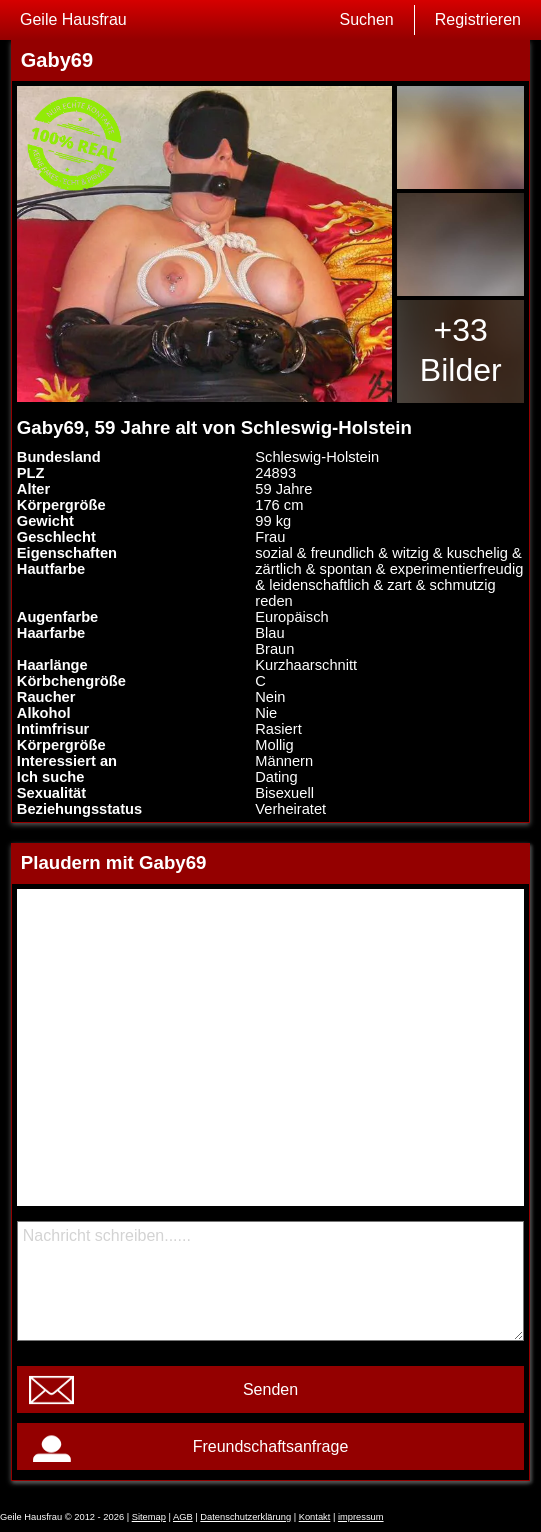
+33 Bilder (461, 350)
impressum (361, 1517)
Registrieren (478, 19)
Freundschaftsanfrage (271, 1446)
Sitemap (149, 1517)
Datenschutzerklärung (245, 1517)
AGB (183, 1517)
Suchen (366, 19)
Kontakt (315, 1517)
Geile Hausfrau (73, 19)
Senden (270, 1389)
